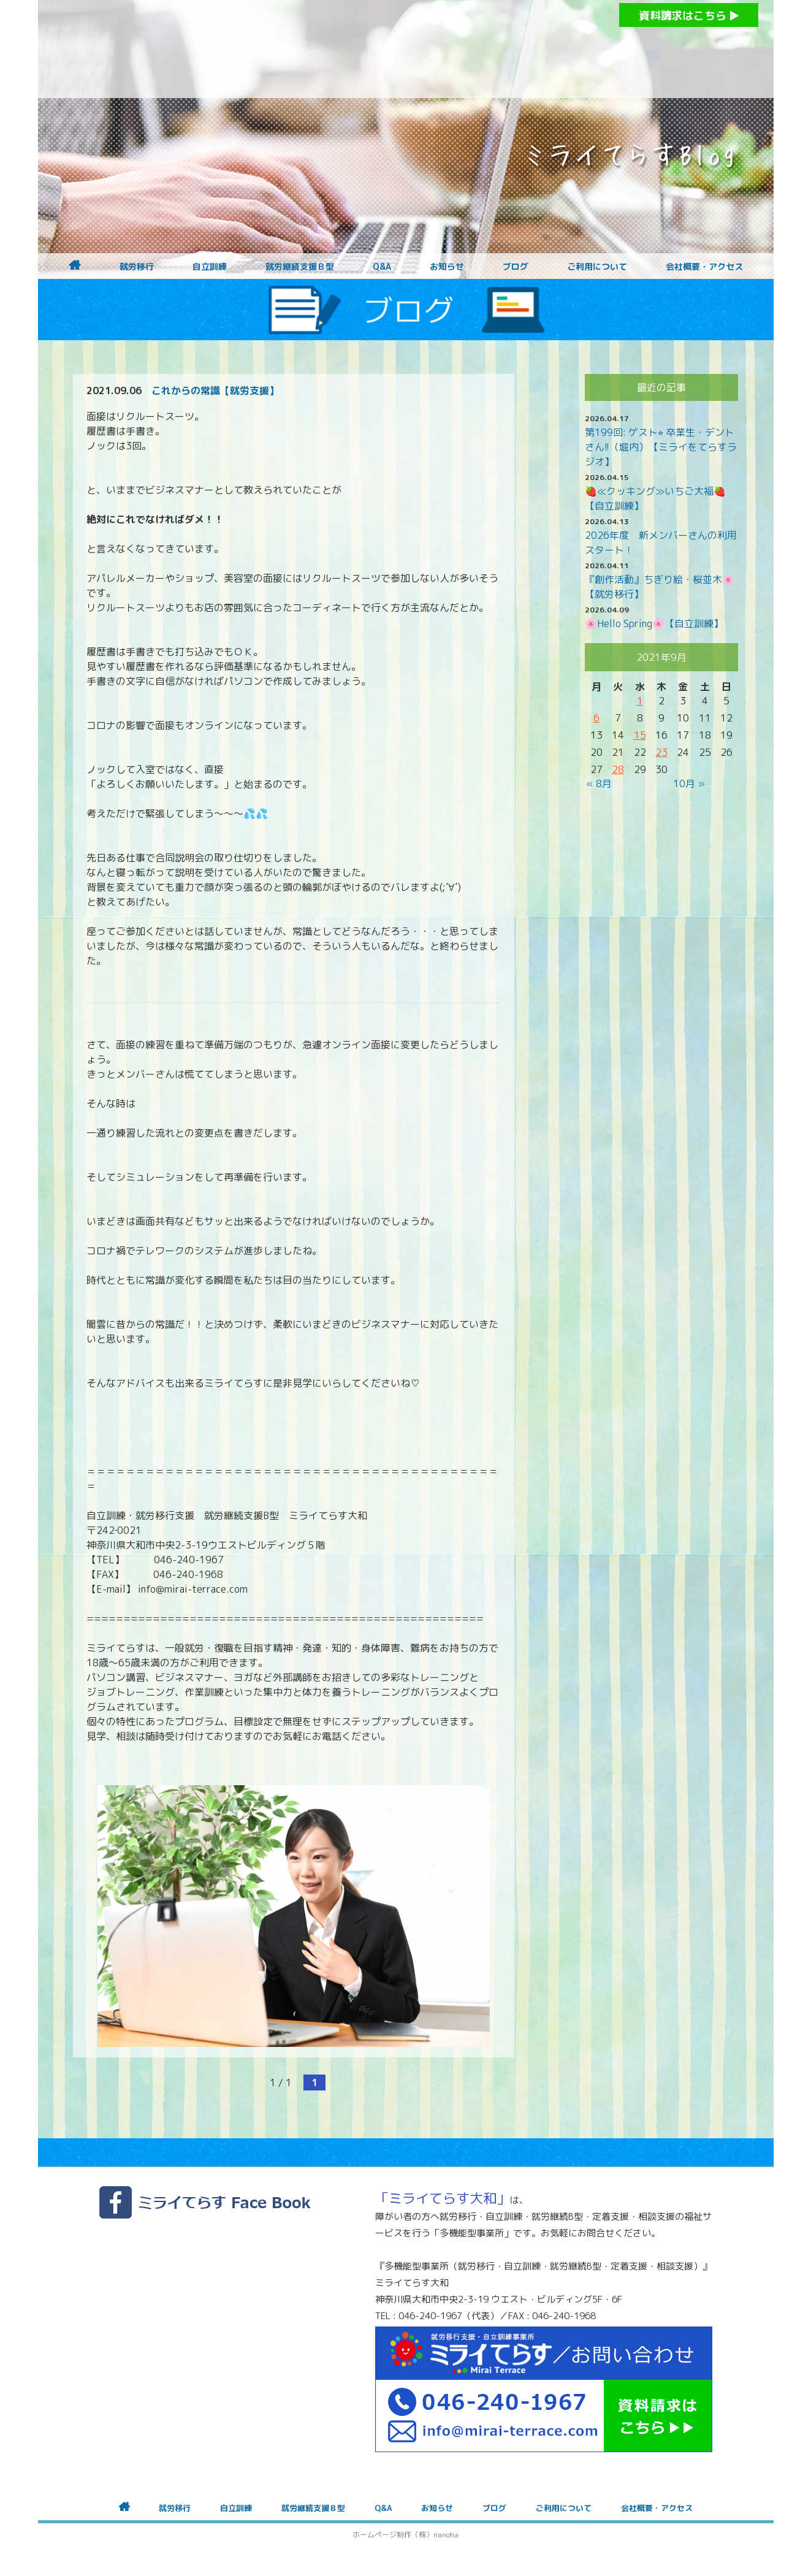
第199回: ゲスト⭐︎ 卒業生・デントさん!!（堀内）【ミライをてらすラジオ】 (661, 446)
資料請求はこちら (689, 15)
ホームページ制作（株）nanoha (405, 2534)
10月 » (689, 783)
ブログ (515, 266)
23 (661, 752)
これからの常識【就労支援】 (215, 390)
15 (640, 735)
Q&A (382, 266)
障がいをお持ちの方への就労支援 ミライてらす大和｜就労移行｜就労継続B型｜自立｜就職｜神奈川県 (381, 49)
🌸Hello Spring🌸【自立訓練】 (654, 623)
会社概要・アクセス (704, 266)
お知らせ (447, 266)
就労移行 (137, 266)
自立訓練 (209, 266)
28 (618, 769)
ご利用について (597, 266)
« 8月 (599, 783)
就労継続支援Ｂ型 (299, 266)
